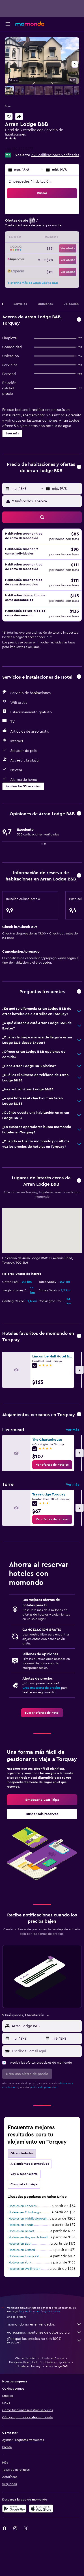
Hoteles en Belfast (21, 2215)
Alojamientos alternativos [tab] (30, 2148)
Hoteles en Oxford (22, 2234)
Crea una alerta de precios (41, 1640)
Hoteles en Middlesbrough (28, 2203)
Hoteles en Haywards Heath (29, 2222)
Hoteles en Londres (23, 2190)
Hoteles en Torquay (29, 2352)
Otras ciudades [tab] (22, 2138)
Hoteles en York (20, 2247)
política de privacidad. (44, 2071)
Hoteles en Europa (52, 2344)
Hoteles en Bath (20, 2228)
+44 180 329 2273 (19, 149)
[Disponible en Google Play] (14, 2494)
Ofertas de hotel (25, 2344)
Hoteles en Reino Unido (23, 2348)
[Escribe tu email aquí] (46, 2035)
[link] (52, 1416)
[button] (8, 24)
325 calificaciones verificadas (55, 155)
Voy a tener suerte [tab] (24, 2158)
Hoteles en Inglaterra (57, 2348)
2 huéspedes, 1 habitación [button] (30, 181)
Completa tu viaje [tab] (24, 2168)
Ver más (72, 1382)
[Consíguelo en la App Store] (41, 2494)
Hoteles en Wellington (24, 2253)
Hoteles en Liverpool (24, 2240)
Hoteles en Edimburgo (25, 2196)
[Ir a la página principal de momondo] (29, 24)
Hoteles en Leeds (21, 2209)
